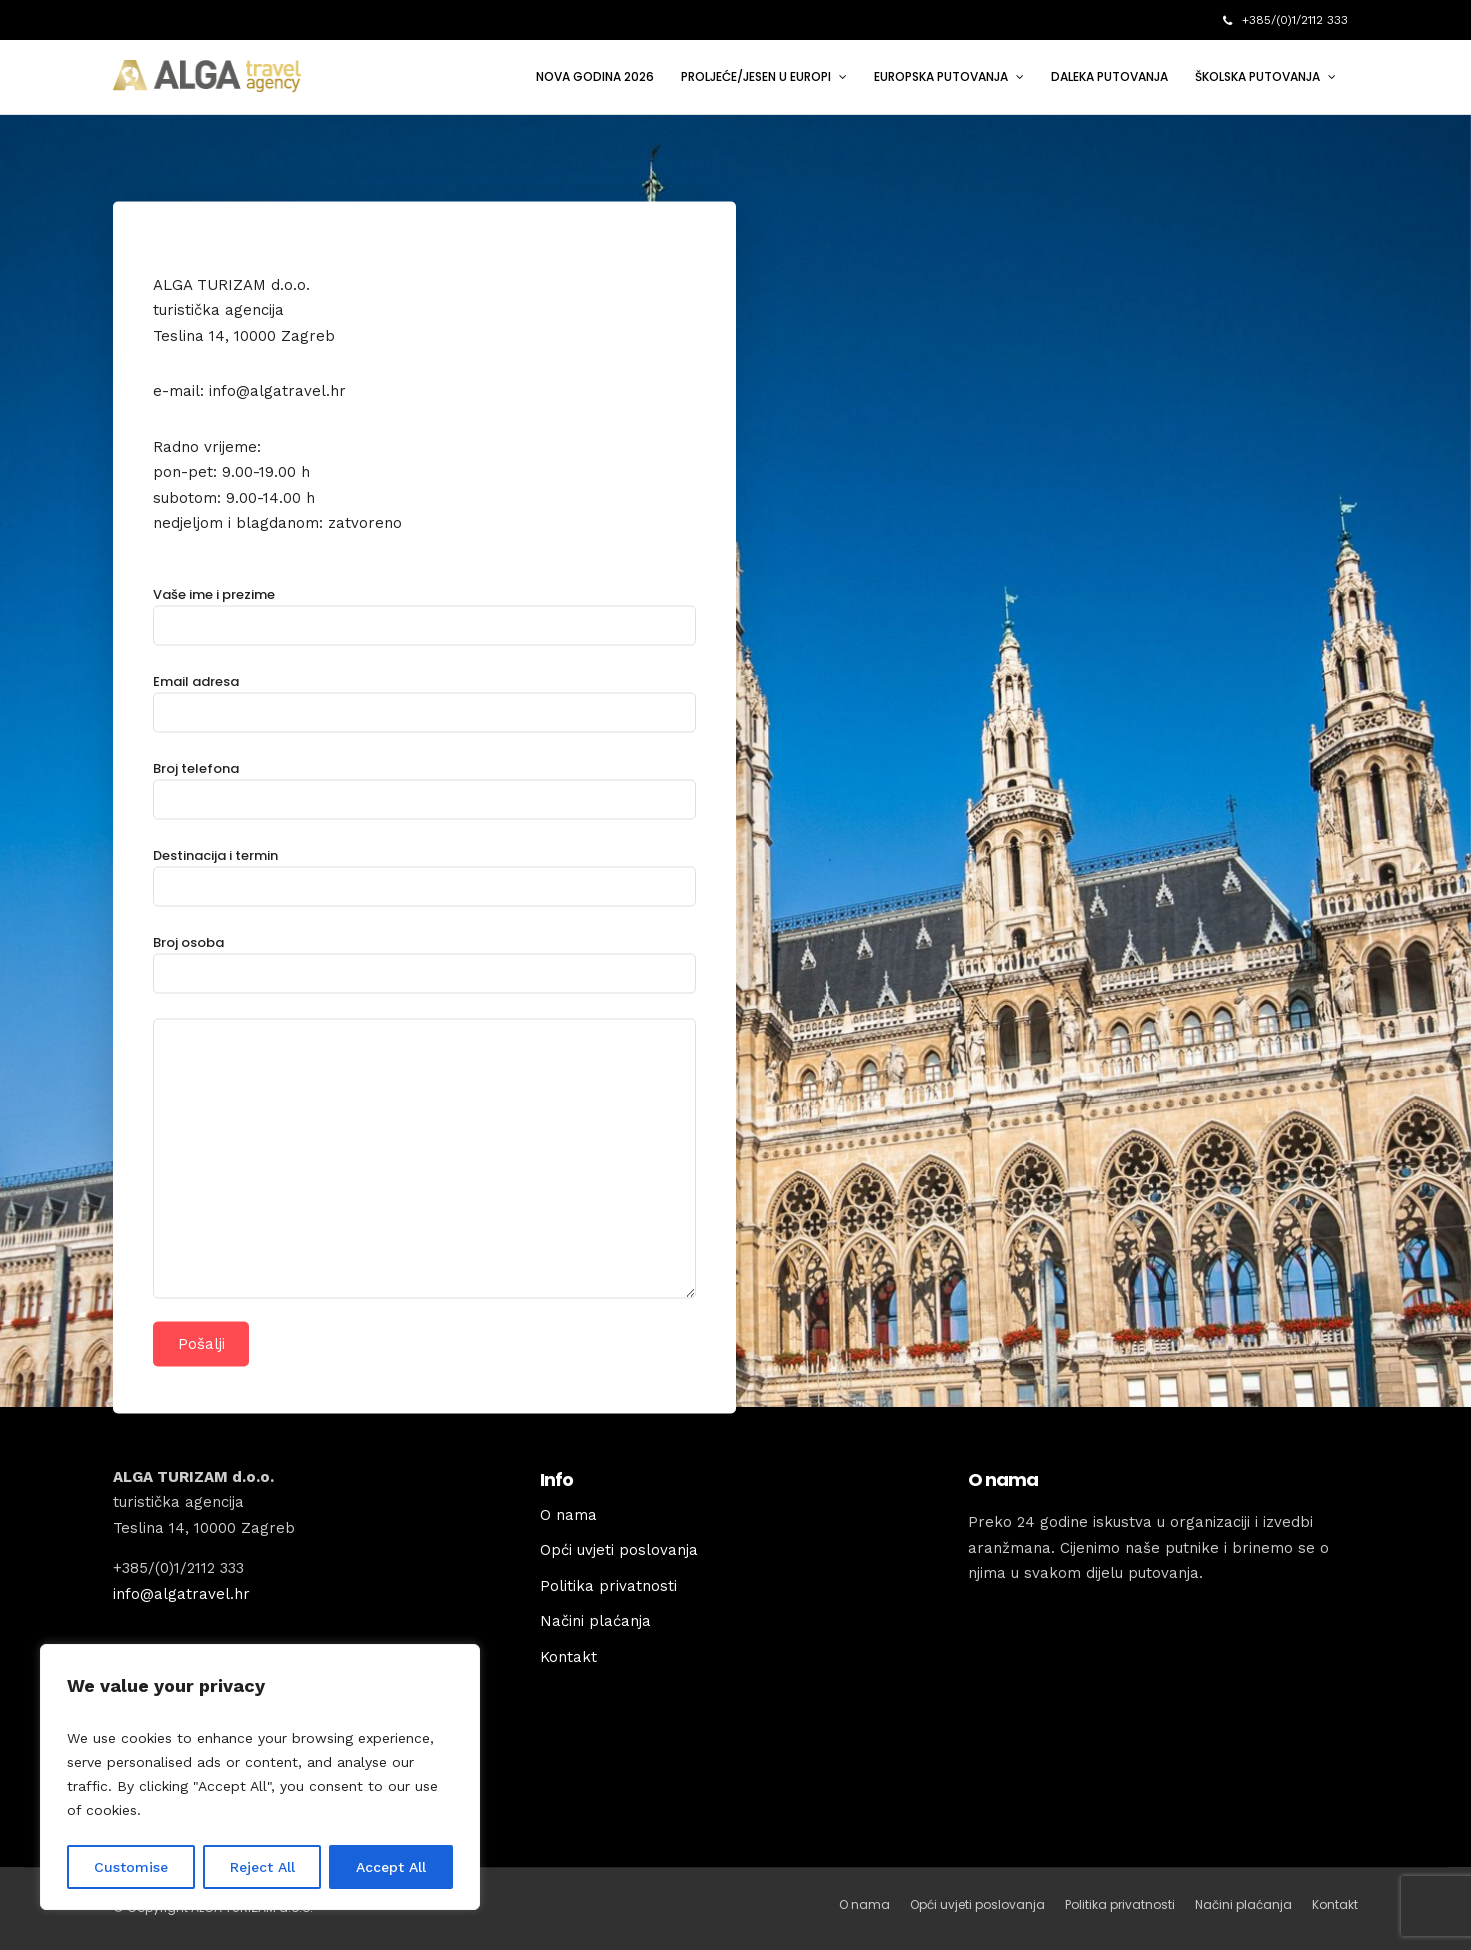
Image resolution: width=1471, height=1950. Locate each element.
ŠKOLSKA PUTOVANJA (1257, 76)
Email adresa (424, 696)
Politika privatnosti (608, 1586)
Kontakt (568, 1657)
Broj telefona (424, 783)
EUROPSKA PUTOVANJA (941, 76)
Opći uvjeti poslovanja (619, 1550)
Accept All (391, 1867)
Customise (131, 1867)
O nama (568, 1515)
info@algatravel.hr (181, 1594)
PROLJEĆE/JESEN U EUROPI (756, 76)
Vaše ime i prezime (424, 609)
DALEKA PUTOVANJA (1109, 76)
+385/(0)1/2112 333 (1285, 20)
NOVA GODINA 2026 (595, 76)
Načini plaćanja (595, 1621)
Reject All (262, 1867)
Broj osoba (424, 957)
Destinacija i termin (424, 870)
